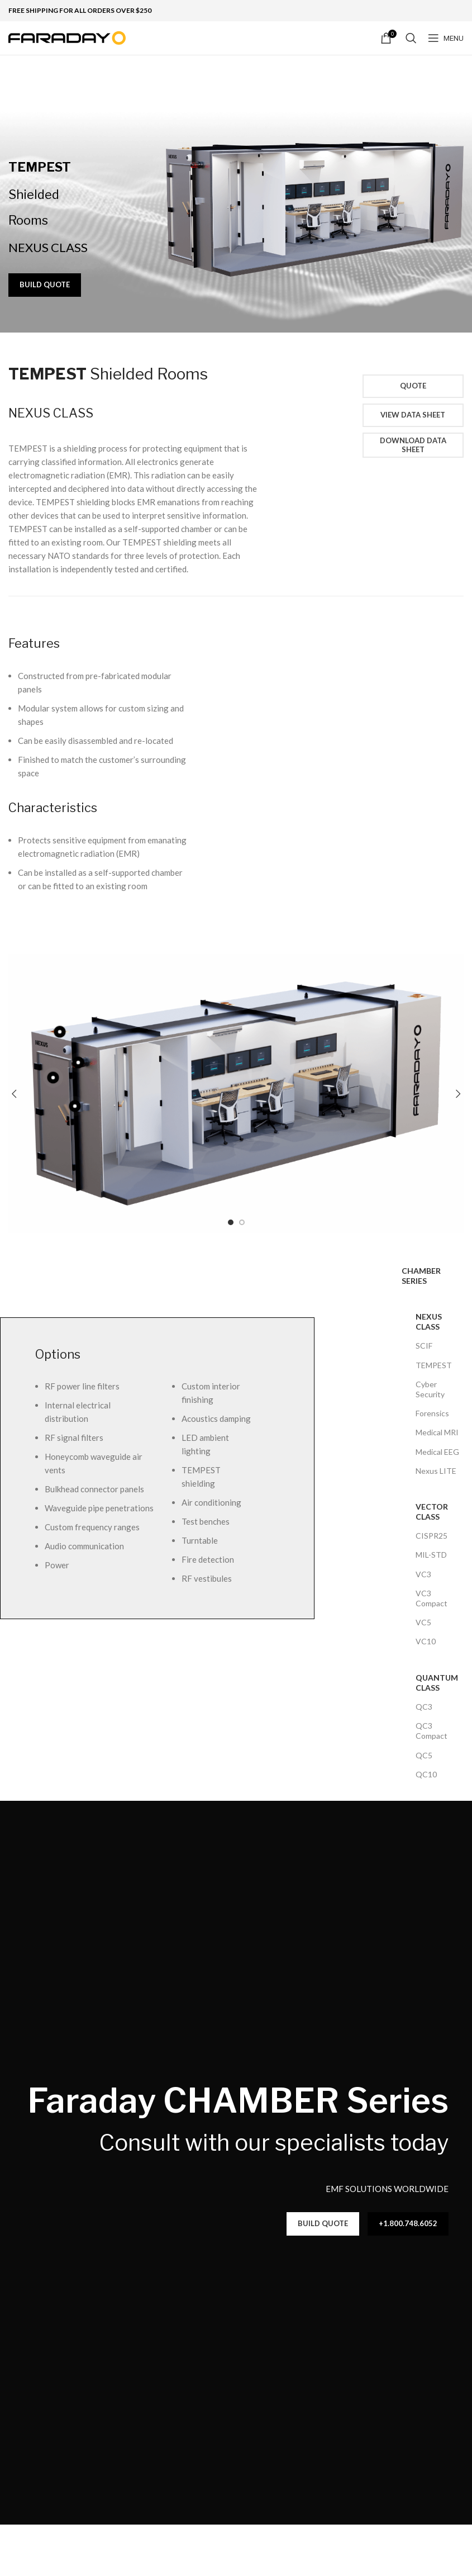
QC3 (424, 1706)
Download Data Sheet (413, 445)
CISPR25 (431, 1535)
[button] (14, 1094)
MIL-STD (431, 1554)
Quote (413, 385)
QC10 (426, 1774)
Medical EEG (437, 1452)
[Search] (411, 38)
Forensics (432, 1413)
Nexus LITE (436, 1471)
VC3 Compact (431, 1598)
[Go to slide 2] (242, 1222)
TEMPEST (434, 1365)
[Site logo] (67, 37)
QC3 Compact (431, 1730)
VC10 (426, 1641)
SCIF (424, 1345)
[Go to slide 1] (230, 1222)
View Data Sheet (412, 414)
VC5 (423, 1622)
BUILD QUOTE (45, 284)
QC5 (424, 1755)
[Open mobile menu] (445, 38)
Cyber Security (430, 1389)
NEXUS (50, 413)
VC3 (423, 1574)
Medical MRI (437, 1432)
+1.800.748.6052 (408, 2223)
